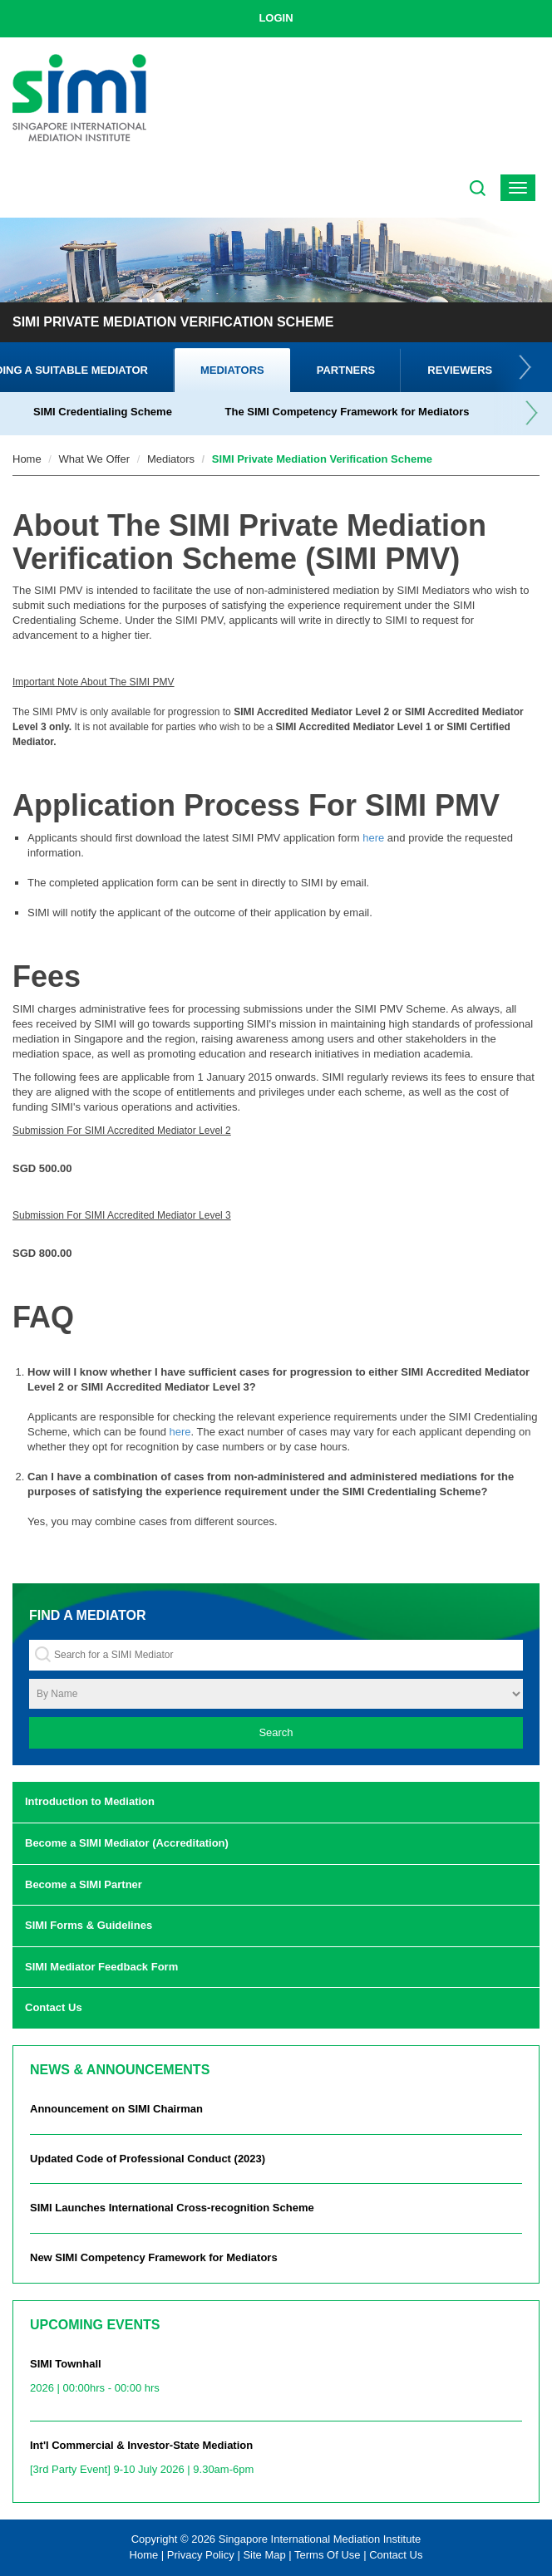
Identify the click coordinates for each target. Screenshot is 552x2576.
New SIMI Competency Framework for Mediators (154, 2257)
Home (27, 459)
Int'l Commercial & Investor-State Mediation (276, 2462)
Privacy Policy (200, 2555)
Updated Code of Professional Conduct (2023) (147, 2158)
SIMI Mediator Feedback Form (101, 1966)
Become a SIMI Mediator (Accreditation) (127, 1843)
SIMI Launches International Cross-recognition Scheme (172, 2207)
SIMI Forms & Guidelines (88, 1925)
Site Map (264, 2555)
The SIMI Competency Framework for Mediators (347, 411)
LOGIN (276, 18)
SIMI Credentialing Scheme (102, 411)
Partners (346, 370)
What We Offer (95, 459)
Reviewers (459, 370)
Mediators (232, 370)
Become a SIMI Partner (83, 1884)
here (373, 838)
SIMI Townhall (276, 2381)
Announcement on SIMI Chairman (116, 2109)
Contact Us (53, 2007)
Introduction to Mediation (90, 1801)
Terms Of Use (327, 2555)
